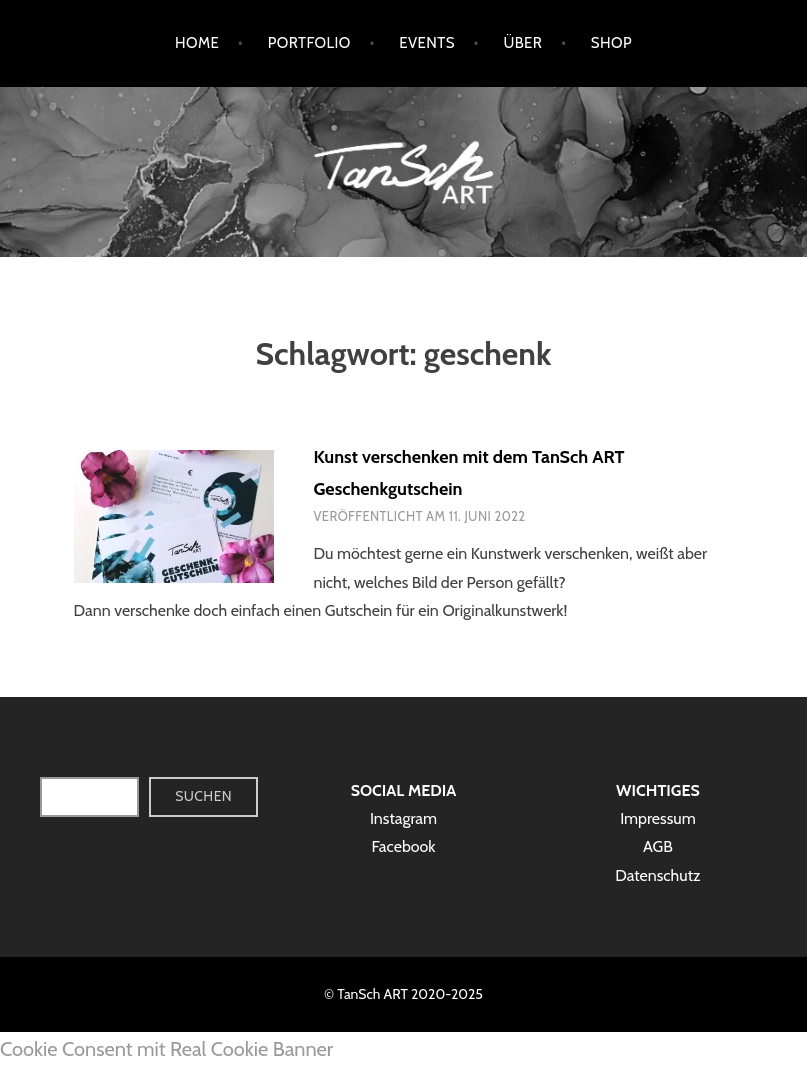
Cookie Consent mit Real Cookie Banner (166, 1049)
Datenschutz (657, 875)
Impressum (658, 818)
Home (197, 43)
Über (522, 43)
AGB (658, 846)
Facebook (403, 846)
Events (427, 43)
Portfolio (309, 43)
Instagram (403, 818)
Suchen (203, 796)
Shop (611, 43)
